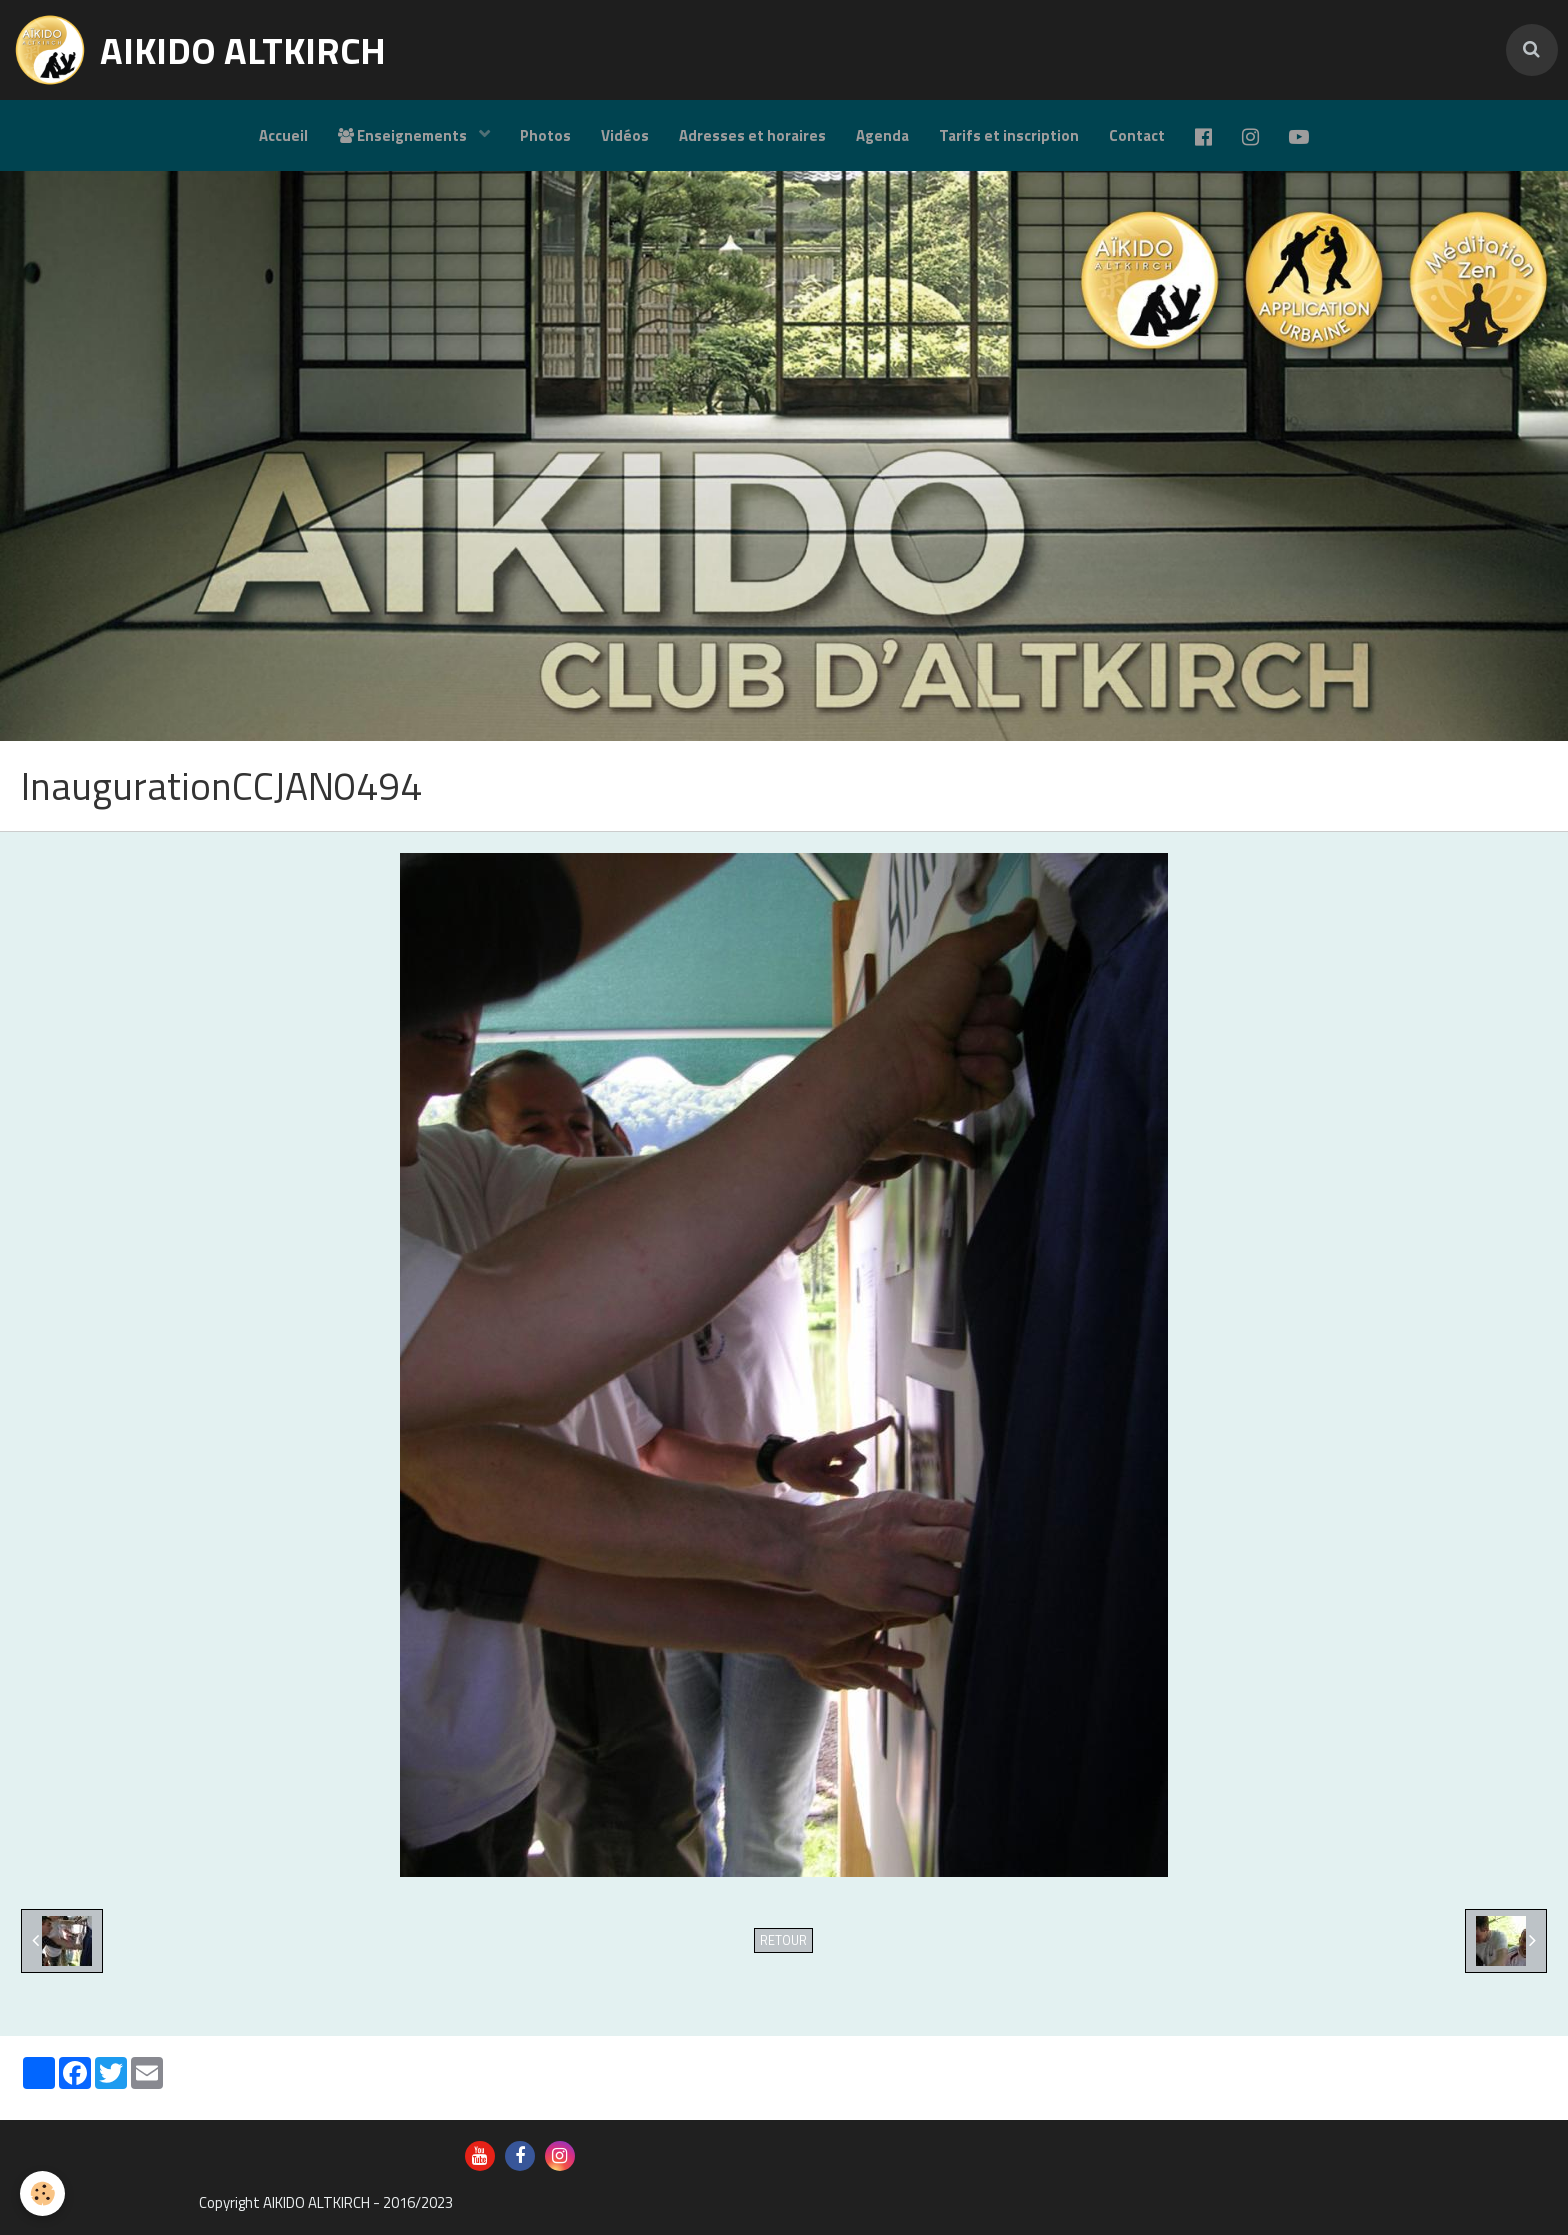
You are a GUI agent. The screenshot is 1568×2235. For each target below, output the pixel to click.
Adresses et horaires (752, 135)
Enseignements (404, 135)
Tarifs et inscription (1009, 135)
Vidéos (625, 135)
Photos (545, 135)
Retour (783, 1940)
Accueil (283, 135)
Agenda (882, 135)
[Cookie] (42, 2193)
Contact (1137, 135)
